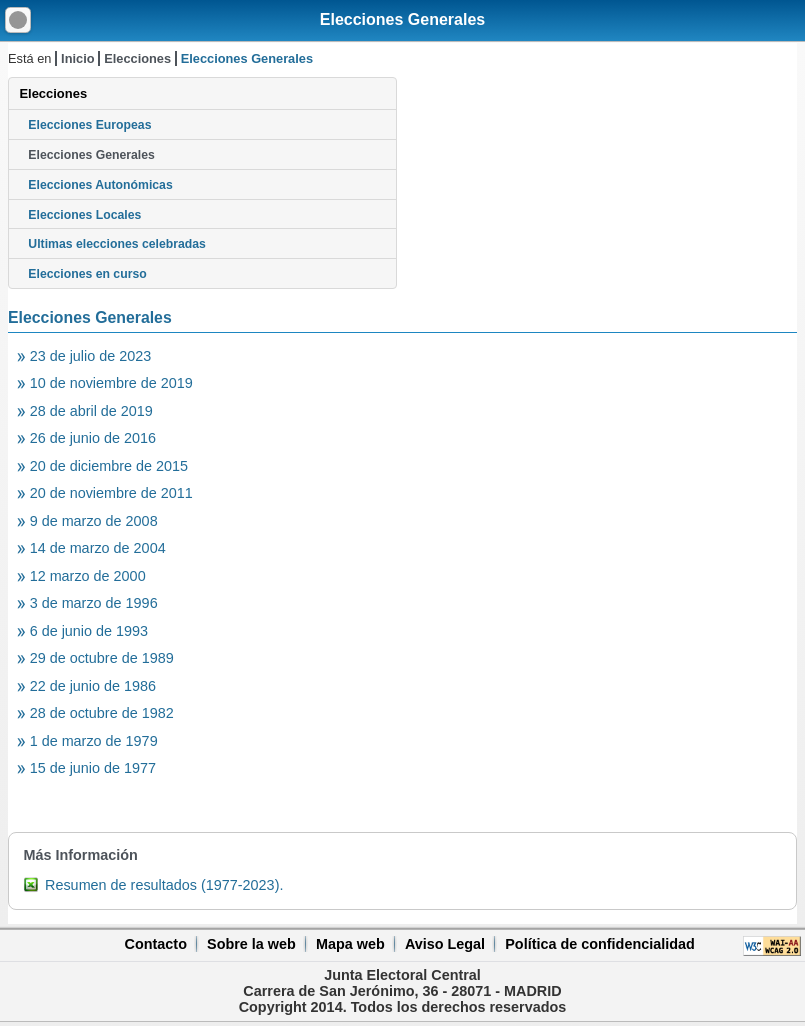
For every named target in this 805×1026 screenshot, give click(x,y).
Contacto (156, 944)
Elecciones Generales (402, 19)
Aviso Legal (445, 944)
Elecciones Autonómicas (100, 185)
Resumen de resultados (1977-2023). (164, 885)
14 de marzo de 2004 (98, 548)
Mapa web (350, 944)
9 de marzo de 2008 (94, 521)
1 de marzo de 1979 (94, 741)
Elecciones (137, 58)
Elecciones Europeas (89, 125)
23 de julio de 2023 (91, 356)
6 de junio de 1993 (89, 631)
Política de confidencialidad (600, 944)
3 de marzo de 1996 (94, 603)
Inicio (77, 58)
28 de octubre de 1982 (102, 713)
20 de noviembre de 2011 (111, 493)
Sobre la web (251, 944)
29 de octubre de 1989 (102, 658)
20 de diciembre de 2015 (109, 466)
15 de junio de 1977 (93, 768)
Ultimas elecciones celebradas (117, 244)
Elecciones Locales (84, 215)
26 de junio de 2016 (93, 438)
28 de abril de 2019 (91, 411)
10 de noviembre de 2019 (111, 383)
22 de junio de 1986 (93, 686)
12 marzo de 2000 (88, 576)
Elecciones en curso (87, 274)
